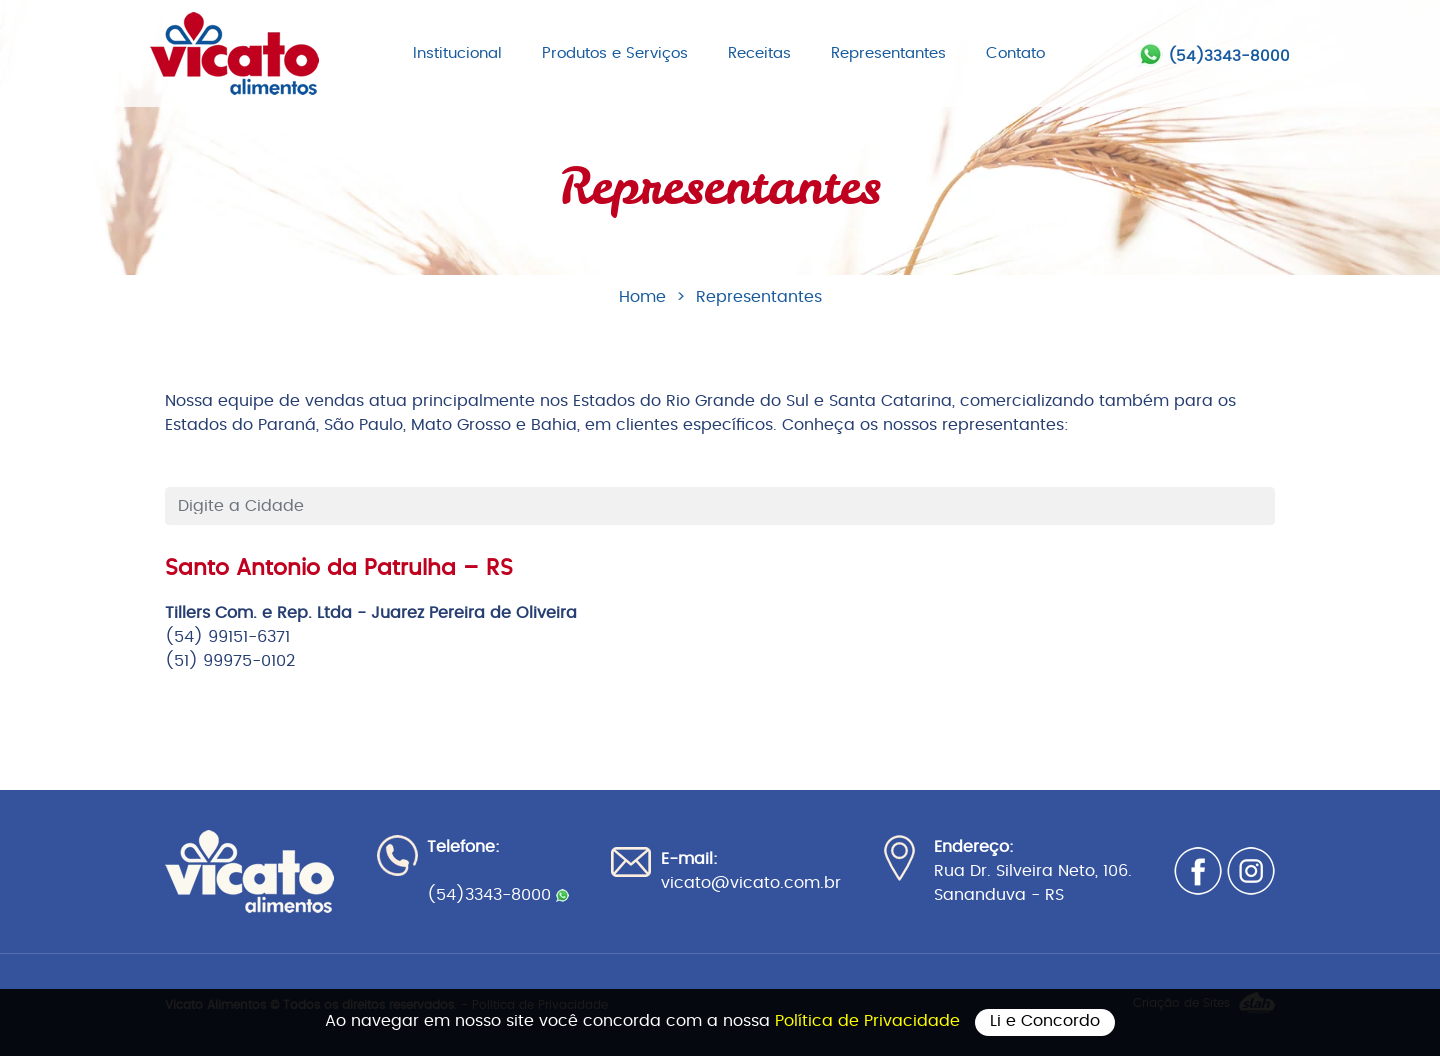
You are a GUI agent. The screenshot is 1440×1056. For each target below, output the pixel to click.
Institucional (457, 53)
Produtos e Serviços (615, 53)
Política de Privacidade (870, 1021)
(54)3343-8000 (1229, 56)
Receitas (759, 53)
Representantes (888, 53)
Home (642, 297)
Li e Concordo (1045, 1021)
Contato (1015, 53)
